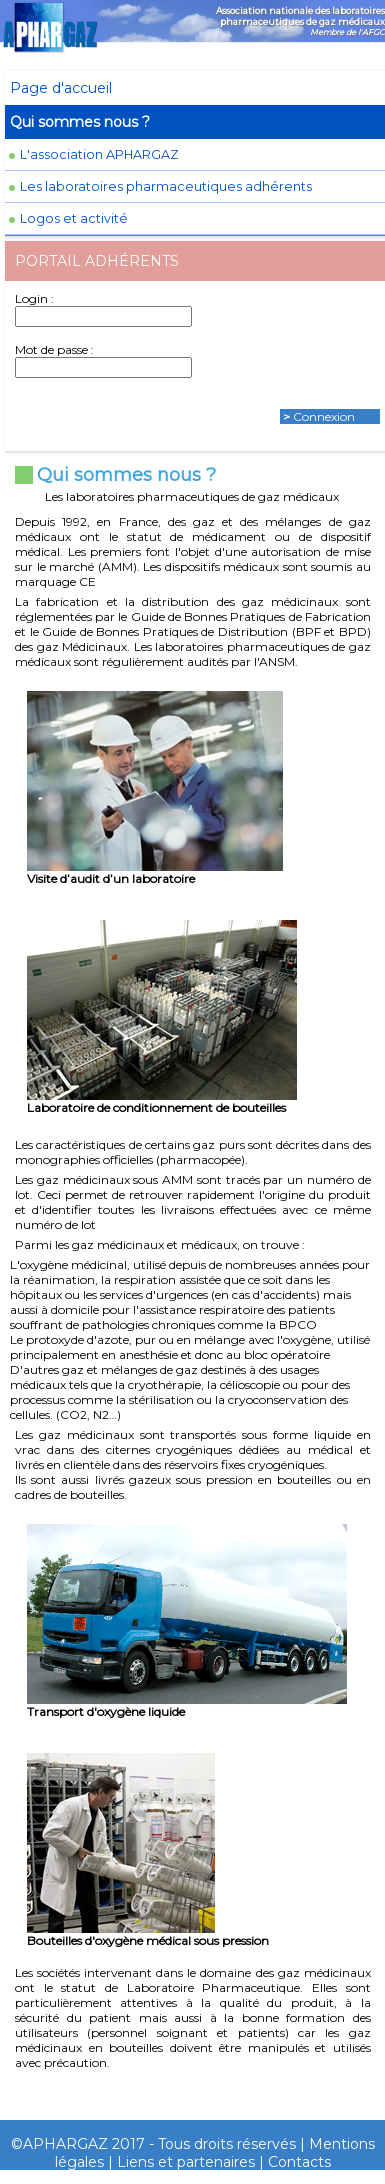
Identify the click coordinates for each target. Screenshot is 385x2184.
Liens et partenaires (186, 2162)
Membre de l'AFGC (347, 32)
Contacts (299, 2162)
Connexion (324, 416)
